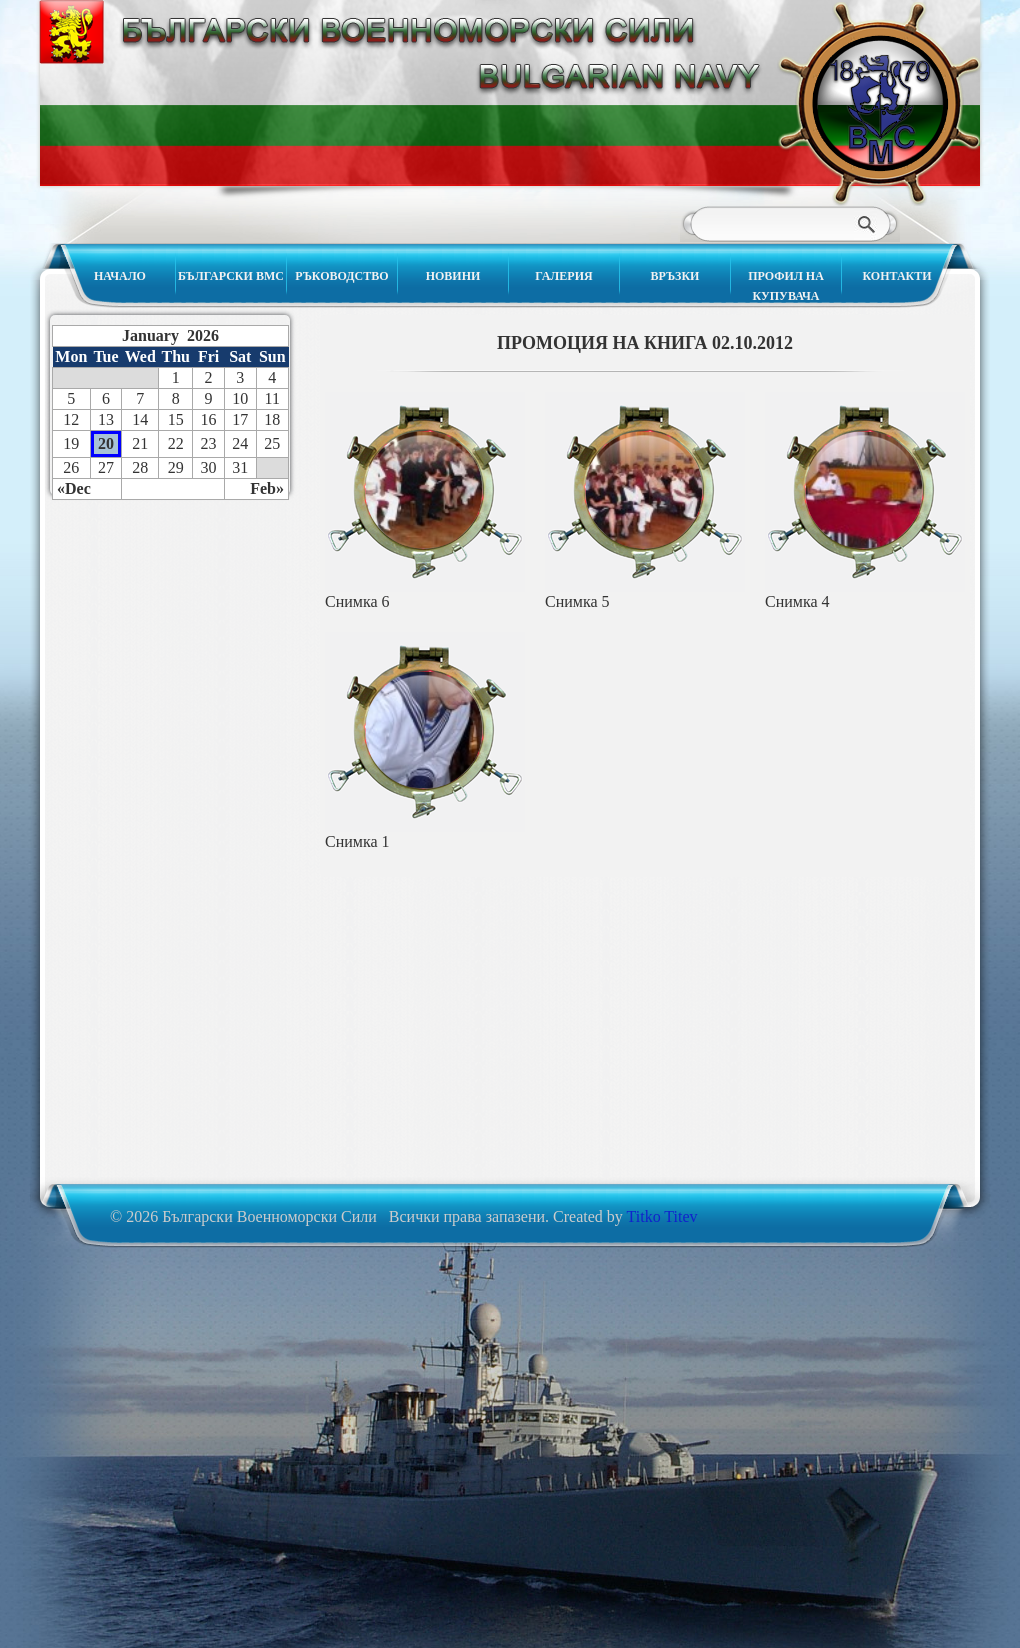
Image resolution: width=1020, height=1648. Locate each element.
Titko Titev (662, 1216)
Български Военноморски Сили (879, 103)
